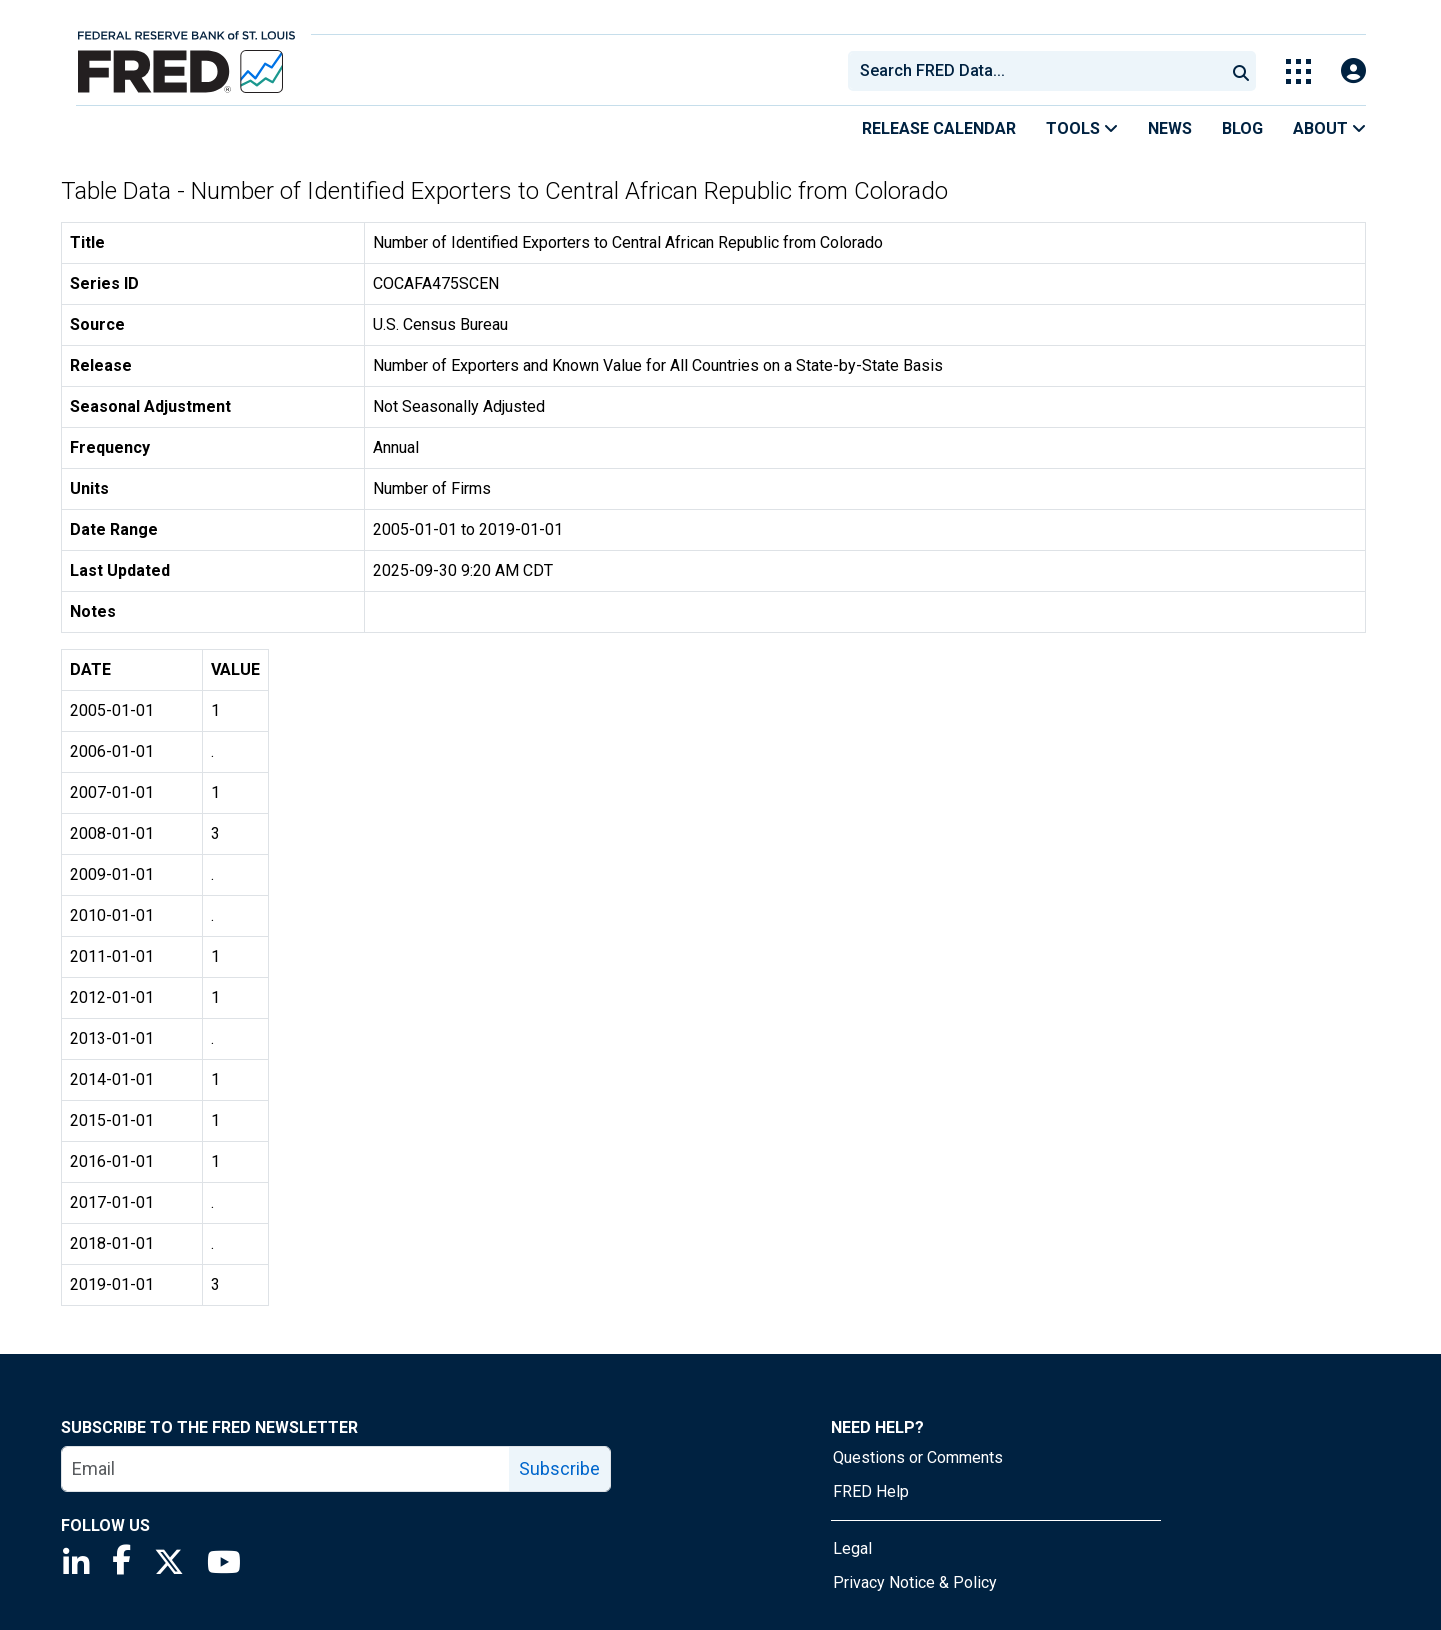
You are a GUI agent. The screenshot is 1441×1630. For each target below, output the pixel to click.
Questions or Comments (918, 1457)
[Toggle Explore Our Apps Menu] (1298, 71)
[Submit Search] (1241, 71)
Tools (1082, 128)
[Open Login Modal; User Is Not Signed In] (1353, 71)
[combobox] (1035, 71)
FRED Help (871, 1491)
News (1170, 128)
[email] (286, 1469)
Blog (1242, 128)
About (1329, 128)
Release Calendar (939, 128)
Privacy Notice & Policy (915, 1582)
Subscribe (559, 1468)
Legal (852, 1548)
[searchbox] (1040, 71)
